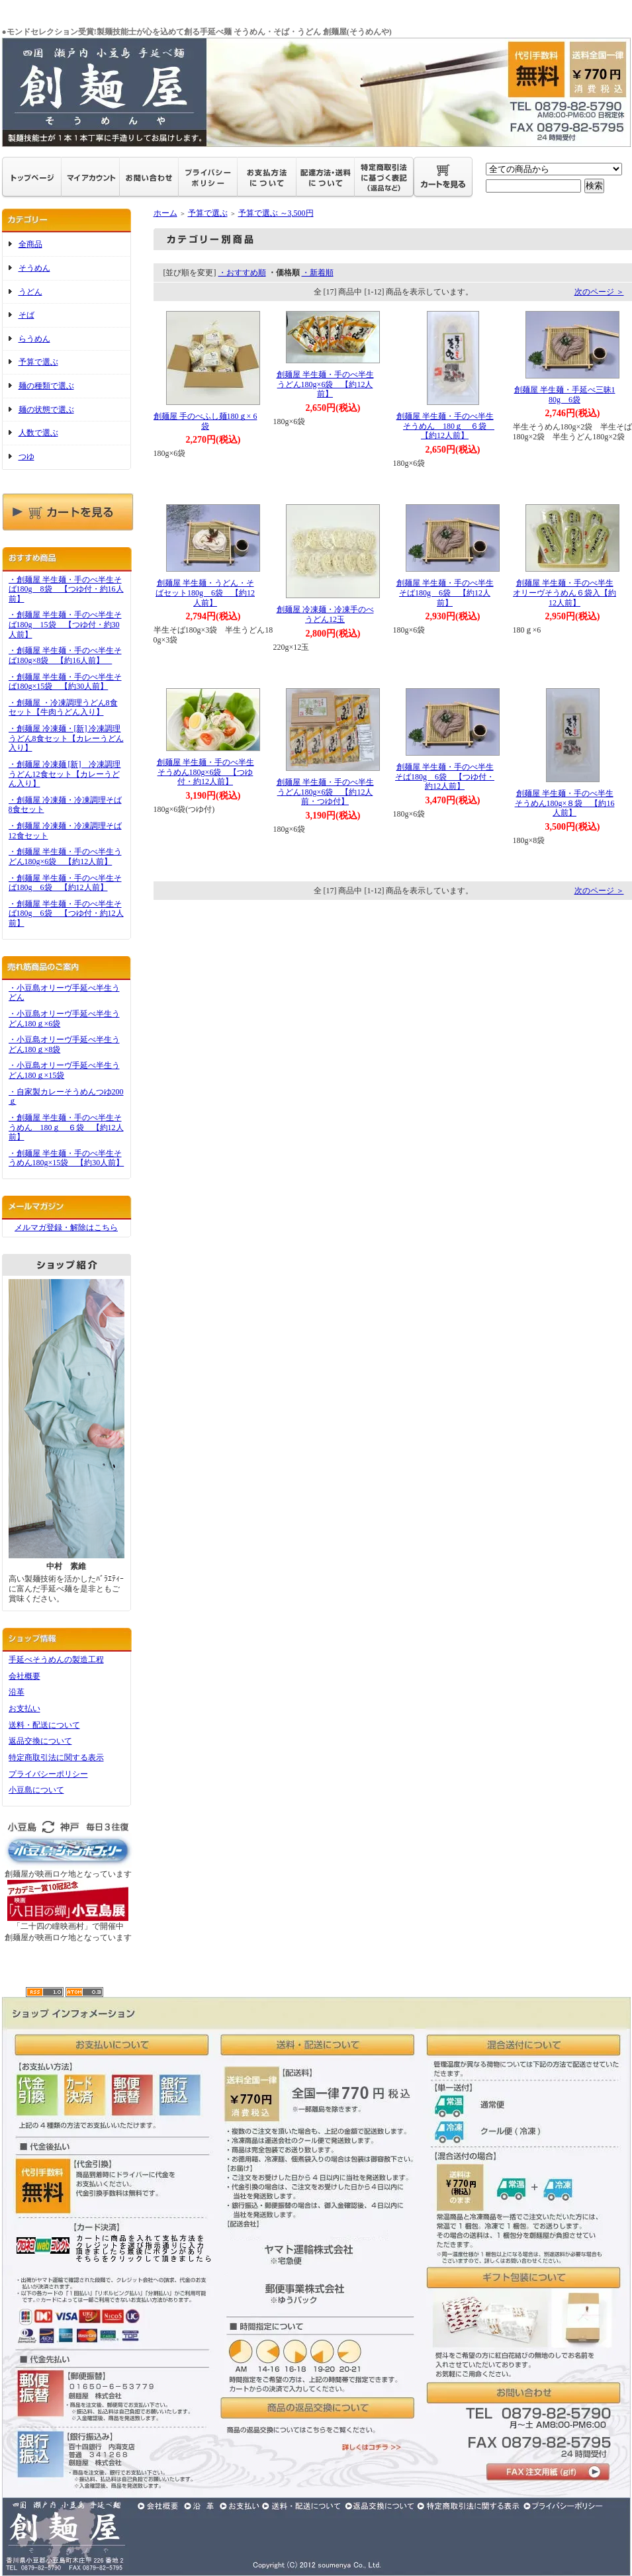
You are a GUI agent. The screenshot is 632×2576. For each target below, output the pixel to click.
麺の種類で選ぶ (46, 385)
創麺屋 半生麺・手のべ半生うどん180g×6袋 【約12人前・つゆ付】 (325, 791)
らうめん (34, 338)
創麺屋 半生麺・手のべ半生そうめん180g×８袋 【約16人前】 (565, 803)
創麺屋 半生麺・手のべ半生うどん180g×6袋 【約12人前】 (325, 384)
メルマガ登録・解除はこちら (66, 1227)
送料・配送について (44, 1725)
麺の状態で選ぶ (46, 409)
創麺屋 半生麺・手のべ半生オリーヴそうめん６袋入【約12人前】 (564, 592)
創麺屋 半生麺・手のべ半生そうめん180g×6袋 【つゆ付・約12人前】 (205, 772)
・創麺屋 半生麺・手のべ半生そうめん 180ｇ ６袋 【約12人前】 (66, 1127)
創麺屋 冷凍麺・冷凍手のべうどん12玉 (325, 614)
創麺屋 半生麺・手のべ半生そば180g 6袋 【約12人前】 (445, 592)
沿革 (16, 1692)
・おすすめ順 (242, 272)
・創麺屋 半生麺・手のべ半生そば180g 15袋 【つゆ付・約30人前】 (65, 624)
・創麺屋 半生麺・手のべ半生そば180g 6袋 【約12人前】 (65, 883)
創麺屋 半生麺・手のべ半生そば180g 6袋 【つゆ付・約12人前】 (444, 776)
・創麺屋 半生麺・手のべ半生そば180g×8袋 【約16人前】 (65, 655)
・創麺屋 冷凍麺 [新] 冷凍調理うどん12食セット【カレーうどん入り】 (65, 774)
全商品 (30, 244)
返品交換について (40, 1741)
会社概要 (24, 1676)
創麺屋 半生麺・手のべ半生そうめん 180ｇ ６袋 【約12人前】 (445, 426)
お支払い (24, 1708)
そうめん (34, 268)
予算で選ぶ (38, 362)
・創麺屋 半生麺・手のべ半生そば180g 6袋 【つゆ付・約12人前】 (66, 913)
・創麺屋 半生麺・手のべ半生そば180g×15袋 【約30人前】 (65, 681)
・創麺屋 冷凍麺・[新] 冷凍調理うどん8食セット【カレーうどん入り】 (66, 738)
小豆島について (36, 1790)
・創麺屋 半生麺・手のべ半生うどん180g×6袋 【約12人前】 (65, 856)
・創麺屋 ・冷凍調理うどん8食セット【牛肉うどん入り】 (63, 707)
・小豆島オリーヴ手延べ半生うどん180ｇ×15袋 (64, 1070)
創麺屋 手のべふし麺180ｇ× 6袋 (205, 421)
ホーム (165, 213)
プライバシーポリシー (48, 1774)
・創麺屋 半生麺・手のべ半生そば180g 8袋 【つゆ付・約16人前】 (66, 589)
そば (26, 315)
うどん (30, 291)
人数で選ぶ (38, 432)
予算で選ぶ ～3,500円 (276, 213)
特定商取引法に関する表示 (56, 1757)
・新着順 (318, 272)
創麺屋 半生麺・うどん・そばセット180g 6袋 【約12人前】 (205, 592)
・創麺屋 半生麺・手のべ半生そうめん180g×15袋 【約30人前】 (66, 1158)
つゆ (26, 456)
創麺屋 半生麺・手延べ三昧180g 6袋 (564, 394)
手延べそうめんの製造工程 (56, 1659)
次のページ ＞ (599, 291)
